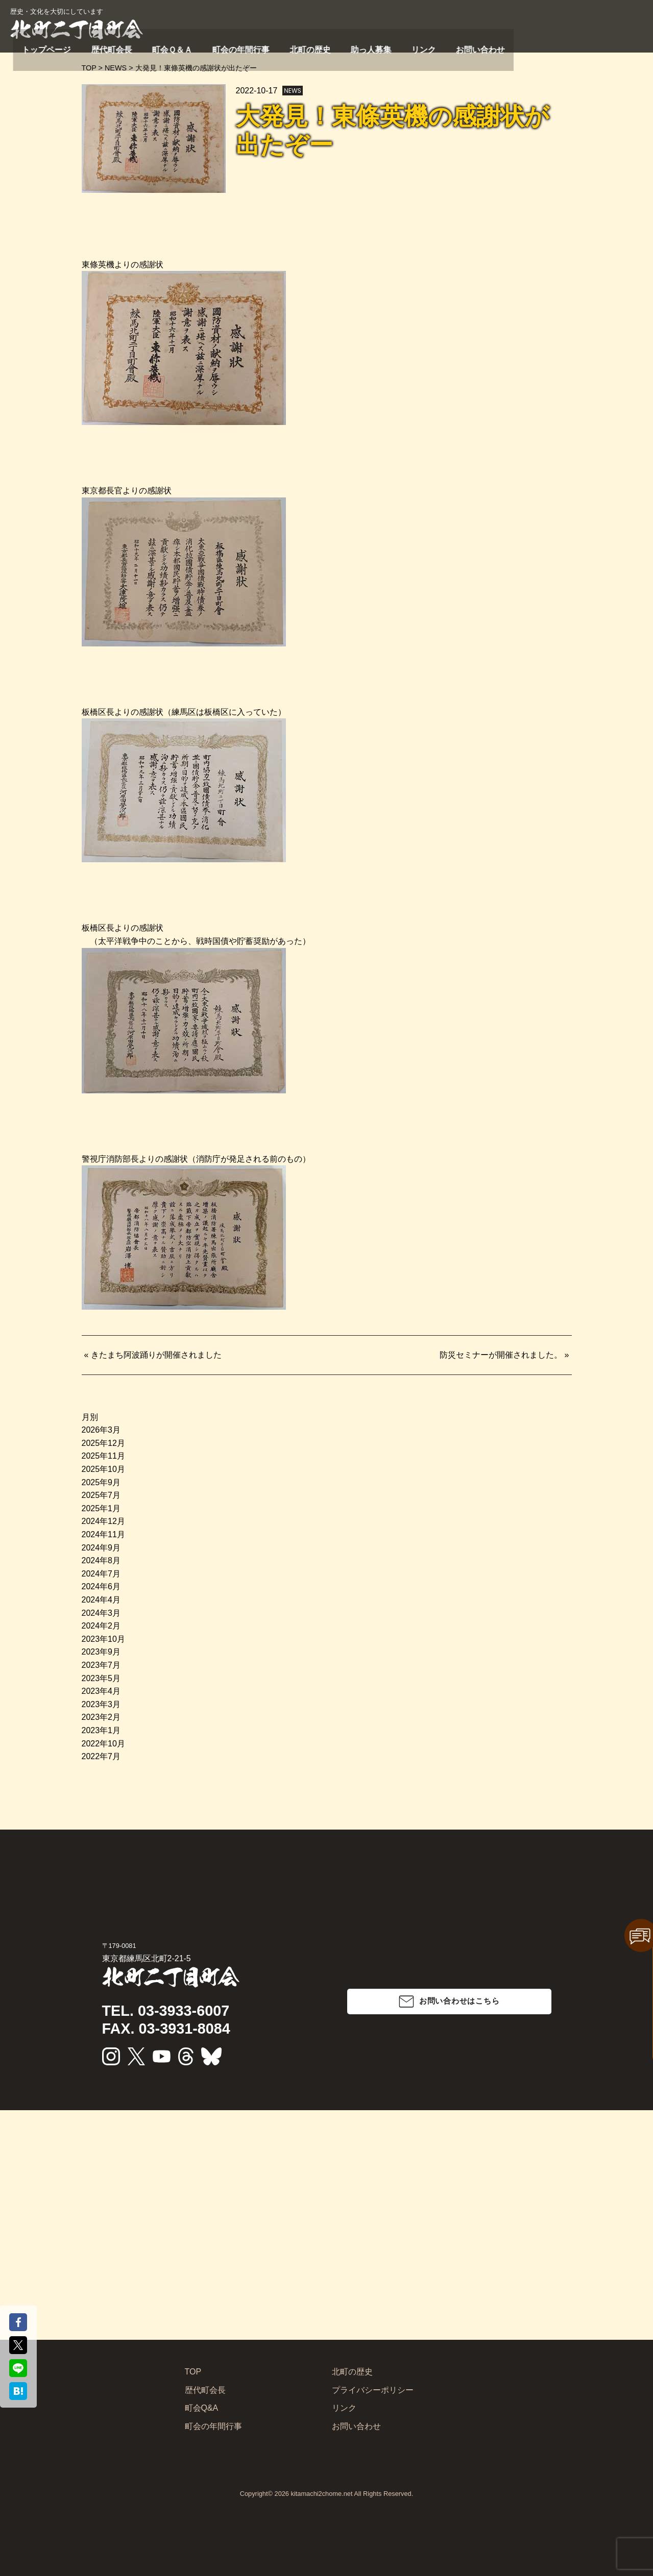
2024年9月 (101, 1547)
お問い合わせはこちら (459, 2000)
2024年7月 (101, 1573)
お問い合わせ (620, 47)
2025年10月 (103, 1469)
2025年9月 (101, 1482)
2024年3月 (101, 1613)
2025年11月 (103, 1456)
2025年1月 (101, 1508)
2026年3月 (101, 1429)
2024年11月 (103, 1534)
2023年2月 (101, 1717)
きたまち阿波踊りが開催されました (156, 1354)
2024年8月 (101, 1560)
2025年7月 (101, 1495)
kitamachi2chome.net (322, 2493)
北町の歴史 (488, 47)
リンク (577, 47)
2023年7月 (101, 1665)
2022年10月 (103, 1743)
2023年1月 (101, 1730)
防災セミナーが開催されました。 (501, 1354)
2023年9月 (101, 1651)
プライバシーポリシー (373, 2390)
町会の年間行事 (432, 47)
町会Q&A (202, 2408)
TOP (193, 2371)
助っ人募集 (536, 47)
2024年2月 (101, 1625)
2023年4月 (101, 1691)
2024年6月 (101, 1586)
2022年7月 (101, 1756)
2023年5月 (101, 1678)
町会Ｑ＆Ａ (376, 47)
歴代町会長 (327, 47)
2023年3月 (101, 1704)
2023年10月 (103, 1639)
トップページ (275, 47)
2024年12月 (103, 1521)
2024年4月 (101, 1599)
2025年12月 (103, 1443)
